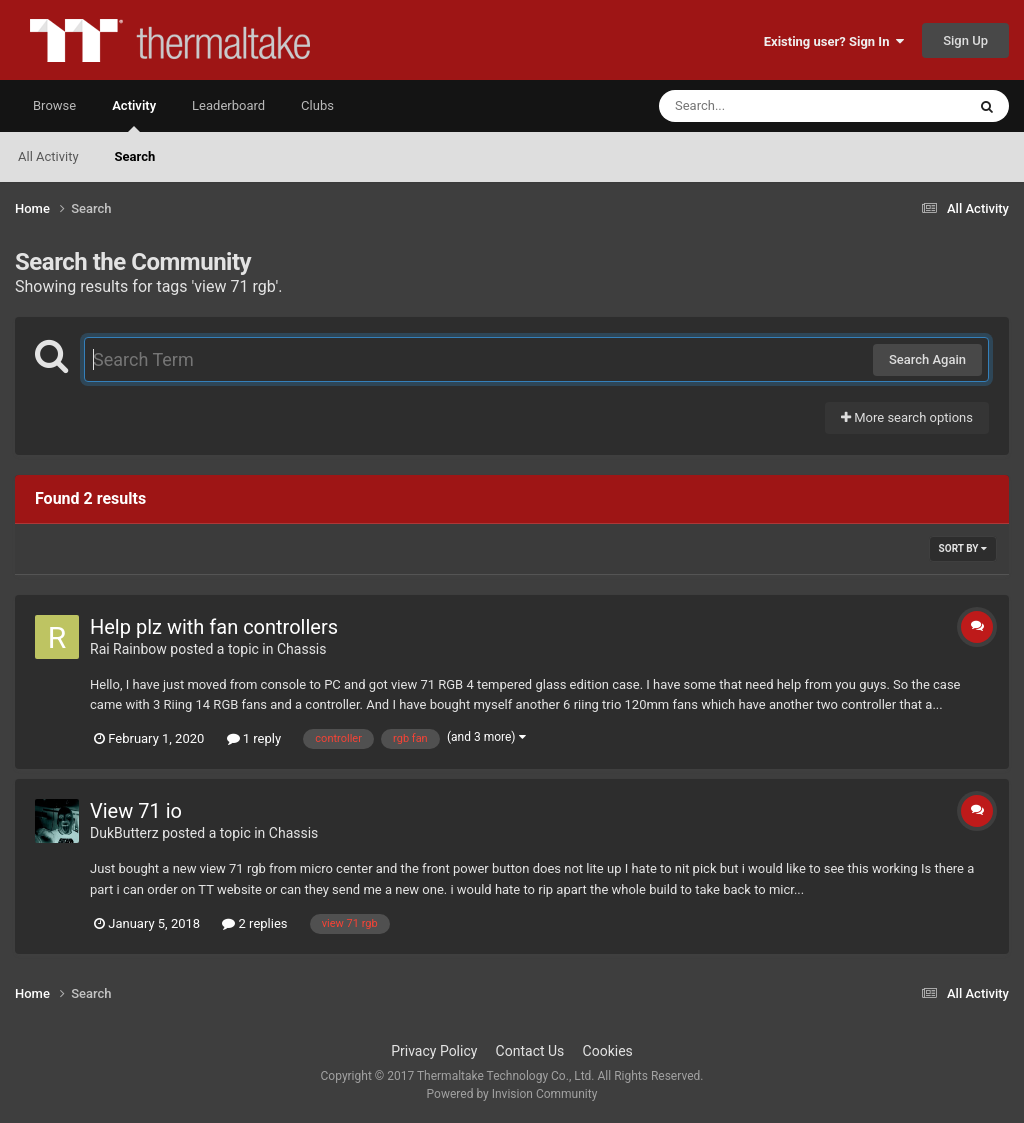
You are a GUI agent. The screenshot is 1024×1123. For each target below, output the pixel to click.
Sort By (963, 548)
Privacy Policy (434, 1051)
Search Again (927, 359)
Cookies (608, 1051)
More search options (907, 417)
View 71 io (136, 811)
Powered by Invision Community (512, 1094)
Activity (134, 115)
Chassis (302, 649)
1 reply (254, 738)
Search (135, 156)
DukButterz (124, 833)
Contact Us (530, 1051)
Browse (54, 105)
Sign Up (965, 40)
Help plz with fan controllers (214, 627)
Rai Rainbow (128, 649)
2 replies (254, 923)
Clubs (317, 105)
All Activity (48, 156)
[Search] (762, 106)
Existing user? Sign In (834, 41)
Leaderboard (228, 105)
